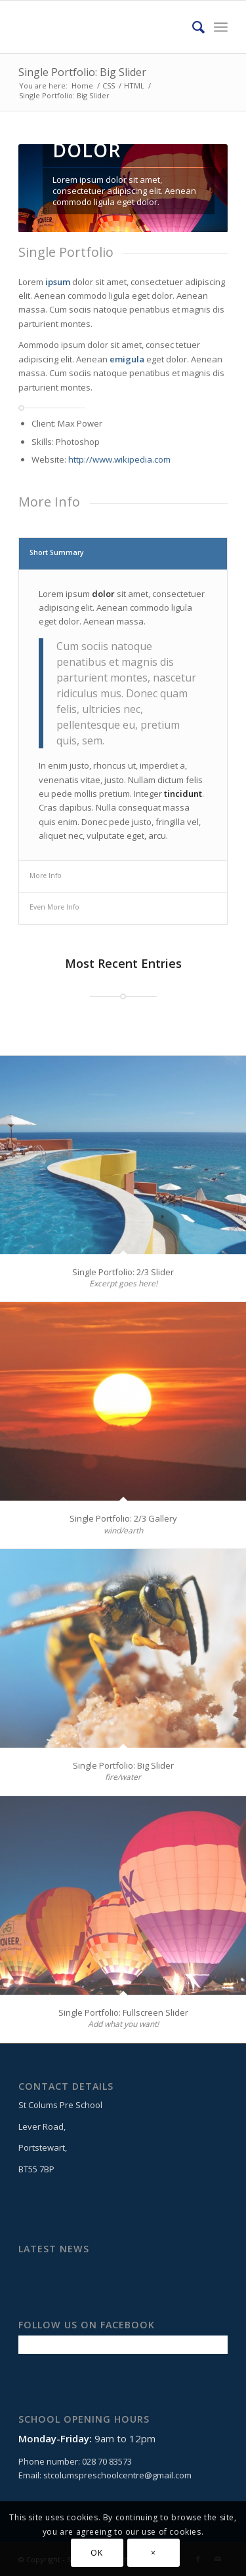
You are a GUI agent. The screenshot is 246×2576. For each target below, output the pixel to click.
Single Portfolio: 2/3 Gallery (123, 1518)
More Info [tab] (46, 875)
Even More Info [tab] (54, 907)
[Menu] (221, 27)
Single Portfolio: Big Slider (82, 72)
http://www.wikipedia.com (119, 459)
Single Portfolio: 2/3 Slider (123, 1272)
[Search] (192, 27)
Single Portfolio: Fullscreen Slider (123, 2012)
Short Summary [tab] (57, 552)
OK (96, 2552)
